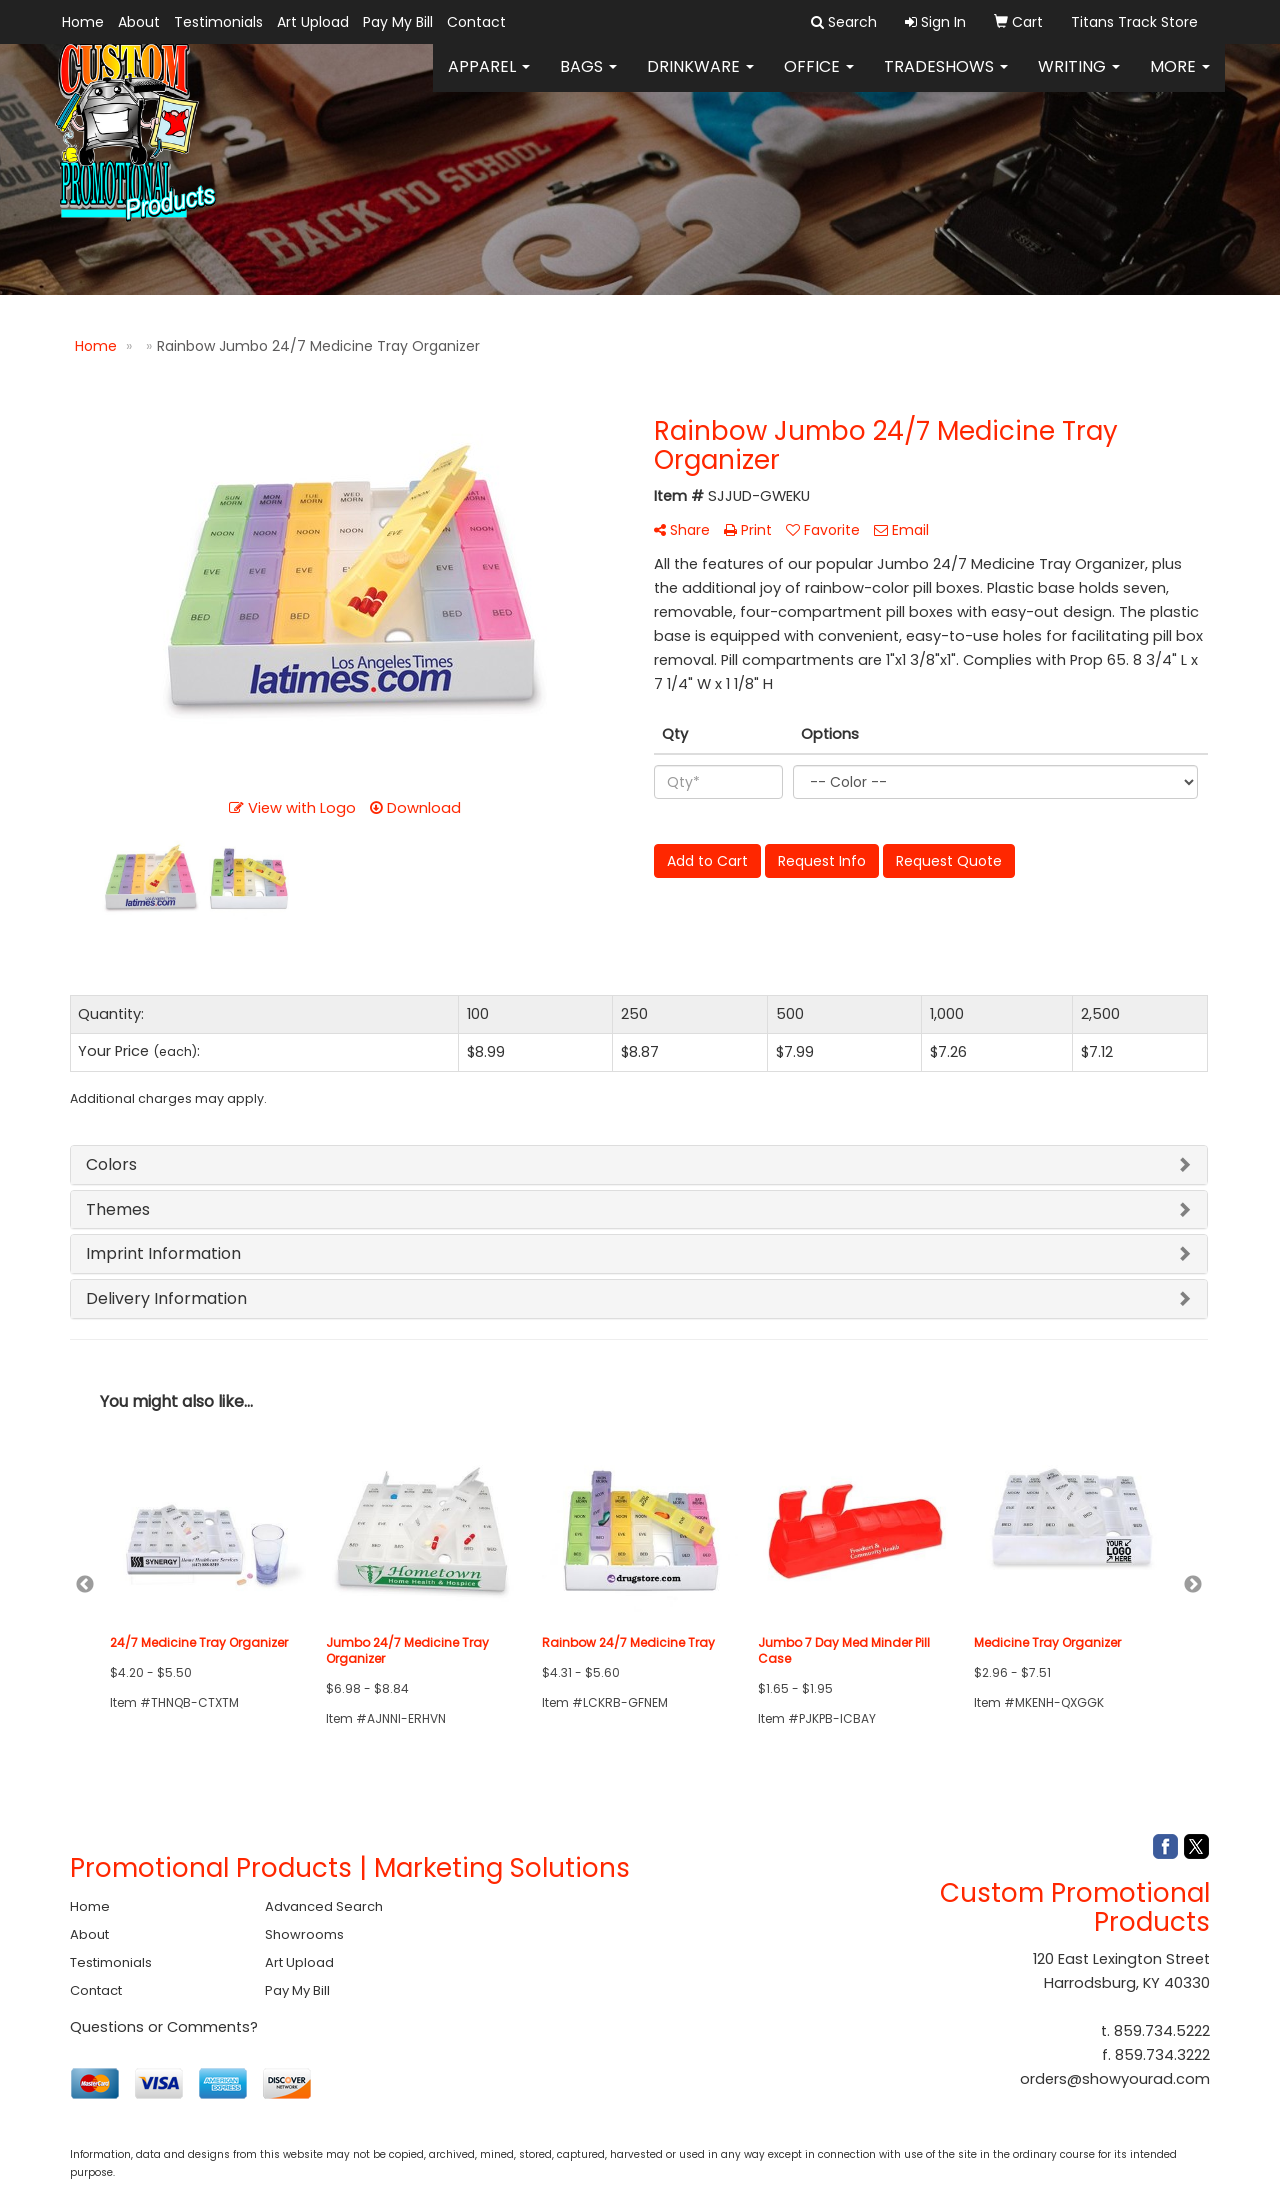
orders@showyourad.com (1115, 2079)
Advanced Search (324, 1906)
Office (819, 79)
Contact (476, 22)
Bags (588, 79)
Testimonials (218, 22)
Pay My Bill (398, 22)
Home (83, 22)
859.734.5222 (1162, 2031)
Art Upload (313, 22)
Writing (1079, 79)
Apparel (489, 79)
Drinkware (700, 79)
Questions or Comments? (164, 2027)
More (1180, 79)
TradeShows (946, 79)
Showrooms (304, 1934)
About (139, 22)
